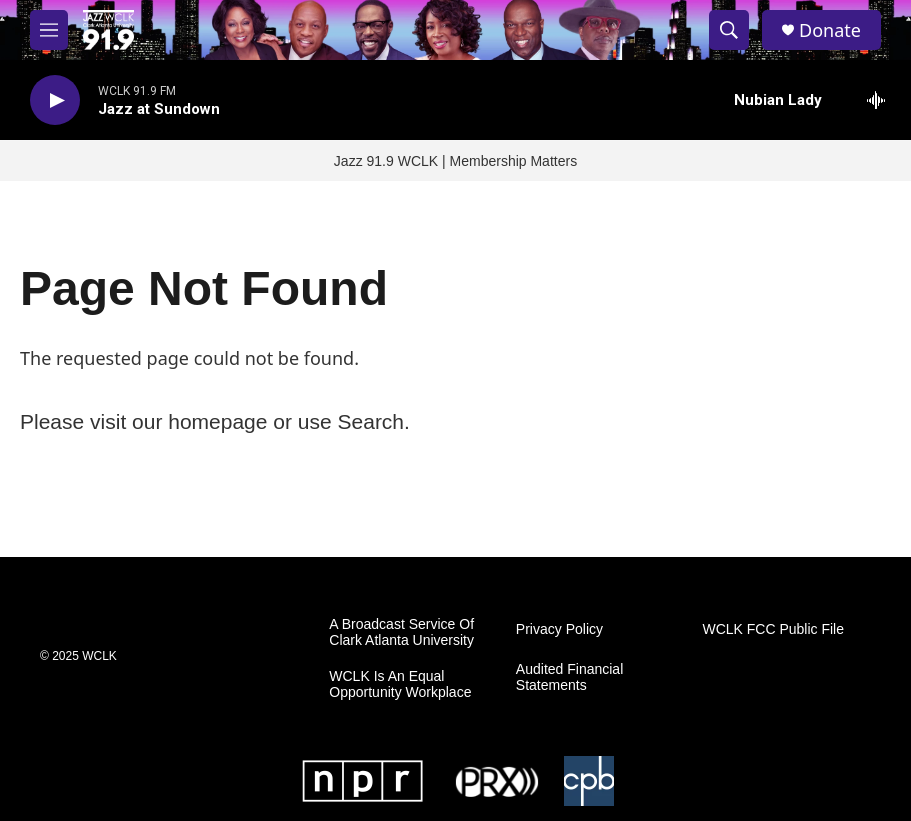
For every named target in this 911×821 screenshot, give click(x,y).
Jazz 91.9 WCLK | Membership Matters (455, 161)
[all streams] (881, 100)
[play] (55, 100)
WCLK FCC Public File (773, 629)
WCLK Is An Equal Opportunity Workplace (400, 684)
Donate (830, 30)
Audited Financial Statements (569, 677)
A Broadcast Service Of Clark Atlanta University (401, 632)
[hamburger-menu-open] (49, 30)
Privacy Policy (559, 629)
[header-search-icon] (729, 30)
